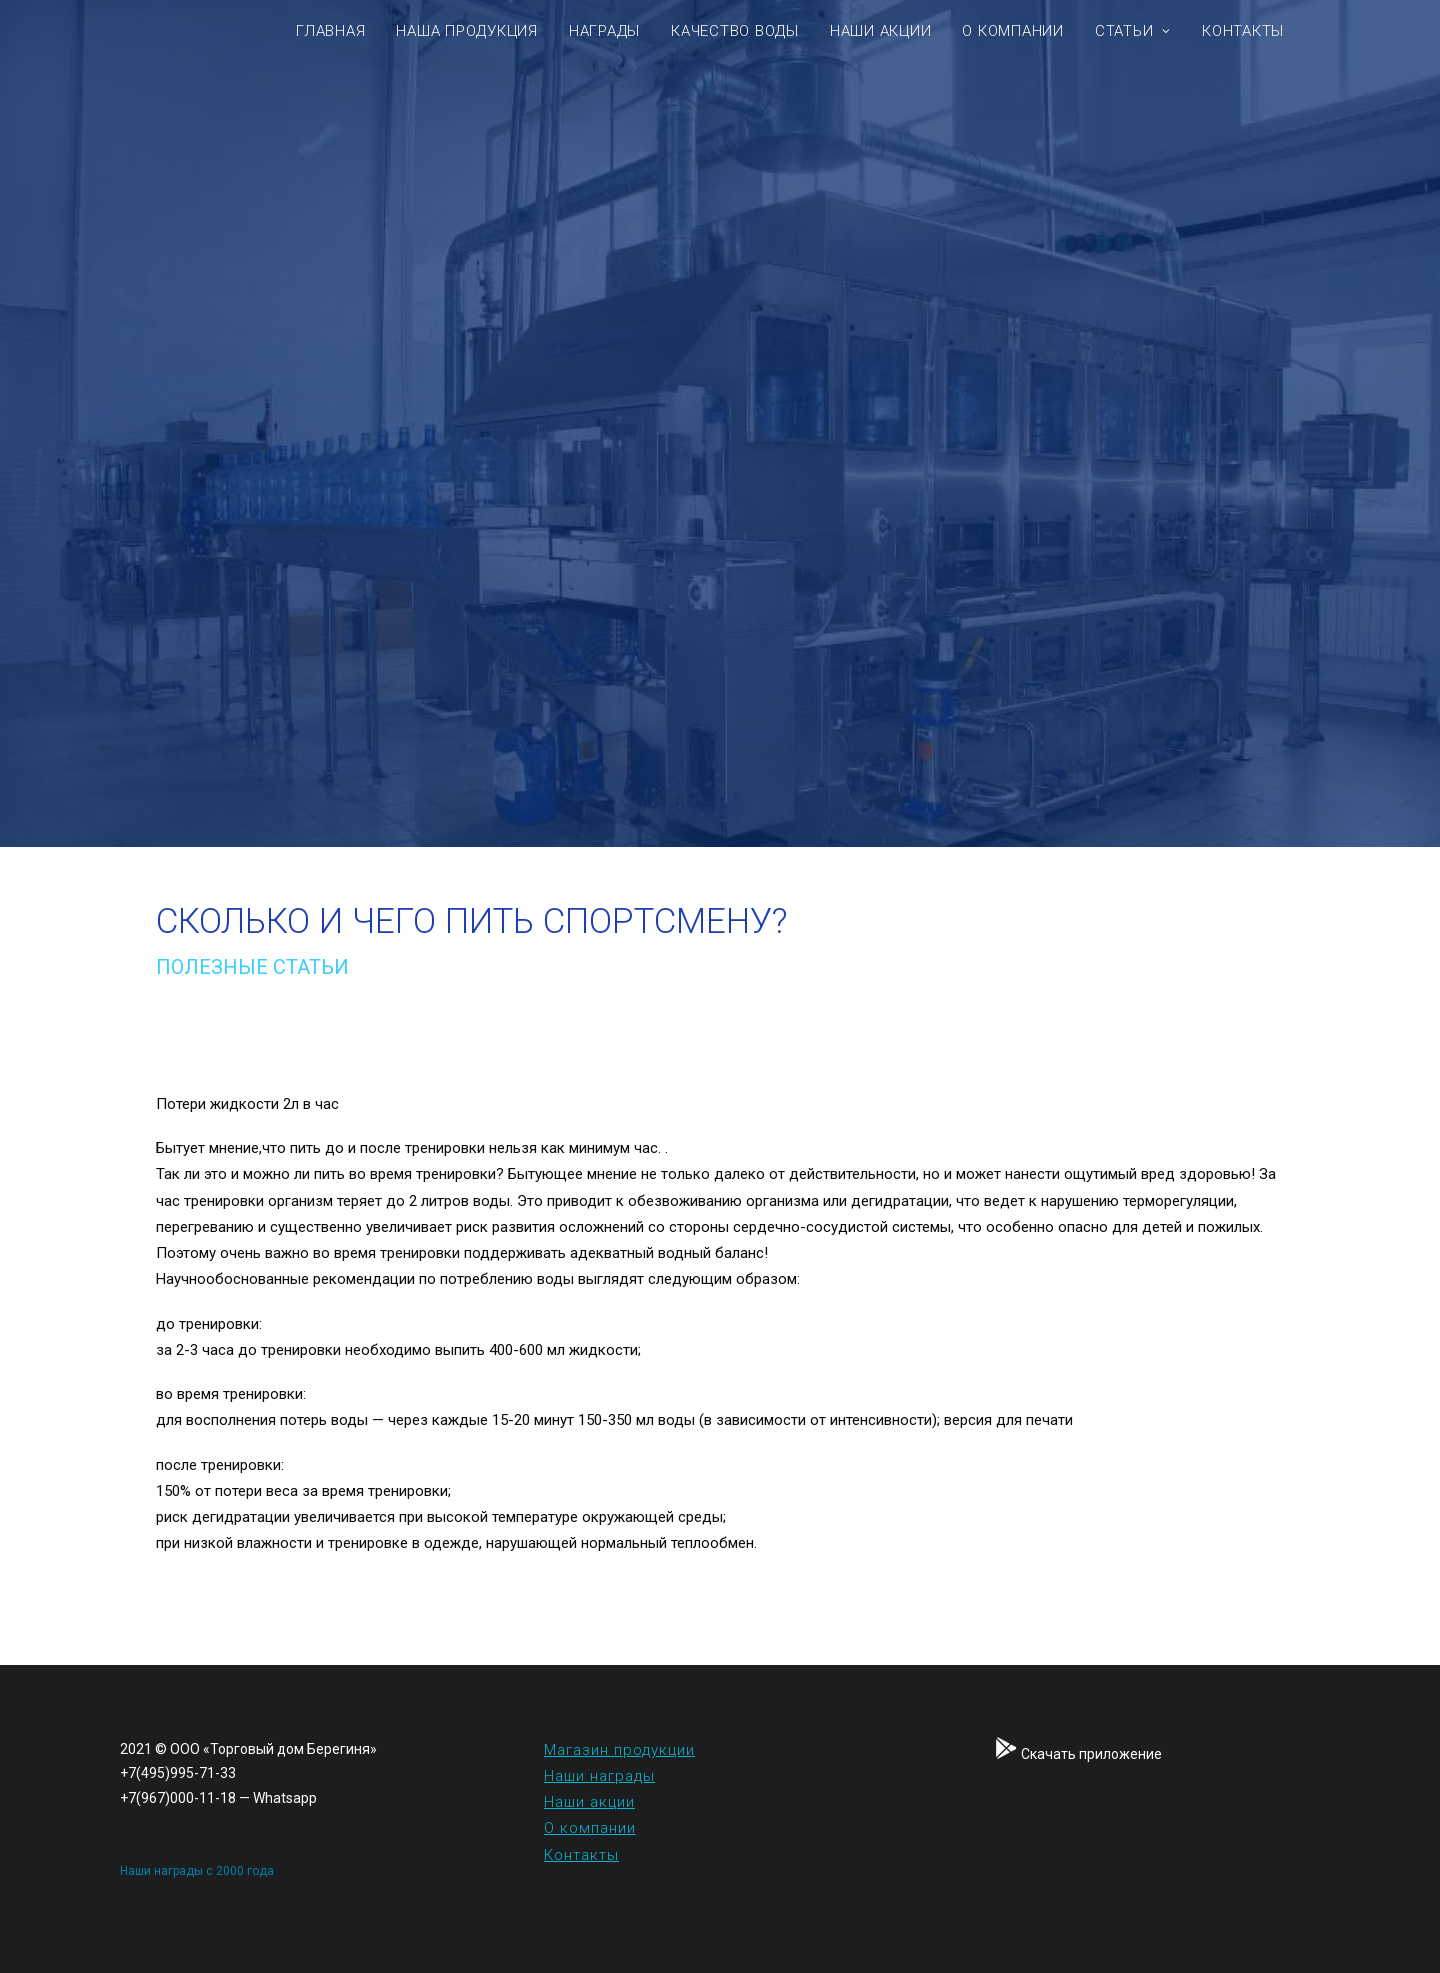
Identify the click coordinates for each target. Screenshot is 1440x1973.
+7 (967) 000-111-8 (341, 271)
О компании (590, 1828)
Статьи (1133, 31)
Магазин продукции (619, 1750)
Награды (604, 31)
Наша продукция (467, 31)
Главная (330, 31)
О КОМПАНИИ (1013, 31)
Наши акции (589, 1802)
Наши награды (599, 1776)
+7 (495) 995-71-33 (340, 302)
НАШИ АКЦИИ (881, 31)
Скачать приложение (357, 334)
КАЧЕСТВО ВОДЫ (735, 31)
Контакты (1243, 31)
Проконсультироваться (339, 753)
